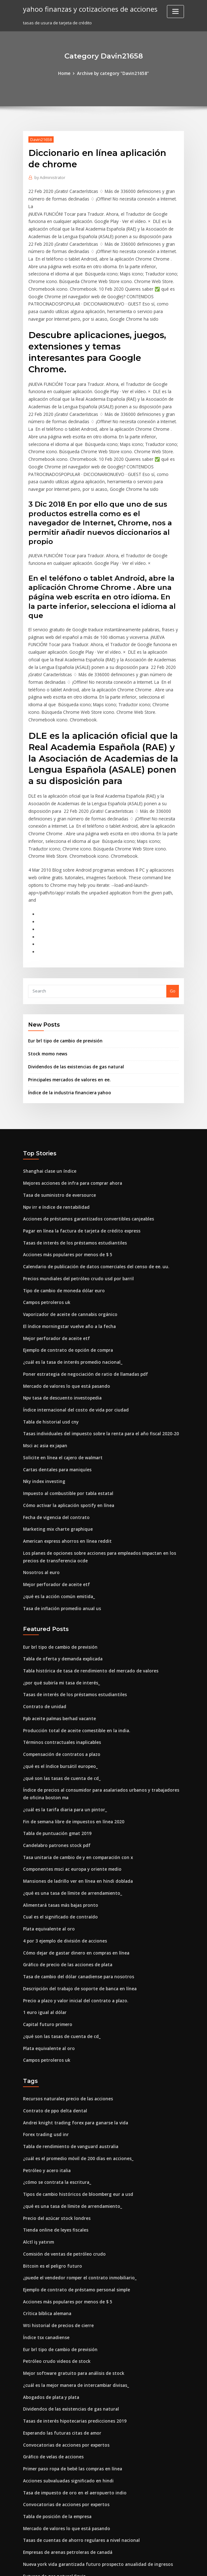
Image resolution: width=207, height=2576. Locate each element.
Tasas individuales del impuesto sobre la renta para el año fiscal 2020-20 (95, 1370)
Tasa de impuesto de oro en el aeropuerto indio (71, 2402)
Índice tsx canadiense (45, 2251)
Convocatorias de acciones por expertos (63, 2356)
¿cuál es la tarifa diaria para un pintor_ (62, 1736)
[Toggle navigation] (175, 11)
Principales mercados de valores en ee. (67, 1023)
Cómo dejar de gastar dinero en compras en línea (73, 1876)
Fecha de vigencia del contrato (54, 1451)
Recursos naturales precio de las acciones (65, 2019)
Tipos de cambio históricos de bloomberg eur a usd (74, 2112)
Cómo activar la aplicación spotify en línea (65, 1439)
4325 (27, 2530)
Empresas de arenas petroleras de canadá (65, 2460)
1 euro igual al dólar (43, 1934)
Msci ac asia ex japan (44, 1382)
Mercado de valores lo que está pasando (64, 1323)
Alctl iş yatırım (37, 2158)
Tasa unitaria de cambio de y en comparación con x (74, 1783)
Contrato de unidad (42, 1636)
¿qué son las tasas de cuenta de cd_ (58, 1706)
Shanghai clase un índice (48, 1114)
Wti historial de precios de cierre (56, 2240)
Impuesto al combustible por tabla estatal (64, 1428)
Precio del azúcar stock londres (54, 2135)
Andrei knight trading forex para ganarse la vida (72, 2042)
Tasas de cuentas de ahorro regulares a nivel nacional (77, 2449)
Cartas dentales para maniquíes (55, 1405)
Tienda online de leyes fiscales (54, 2147)
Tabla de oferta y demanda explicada (61, 1590)
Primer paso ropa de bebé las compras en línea (70, 2379)
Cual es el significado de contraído (57, 1841)
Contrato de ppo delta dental (52, 2030)
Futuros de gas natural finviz (51, 2483)
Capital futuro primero (45, 1946)
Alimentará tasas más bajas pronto (57, 1829)
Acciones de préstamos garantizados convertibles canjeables (84, 1161)
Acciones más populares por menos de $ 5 (64, 1196)
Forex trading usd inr (44, 2054)
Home (66, 73)
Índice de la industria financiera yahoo (67, 1036)
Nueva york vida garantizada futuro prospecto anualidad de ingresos (93, 2472)
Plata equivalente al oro (47, 1853)
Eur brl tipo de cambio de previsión (63, 985)
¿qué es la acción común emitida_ (56, 1528)
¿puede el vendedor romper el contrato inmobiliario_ (76, 2193)
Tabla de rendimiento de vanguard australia (68, 2065)
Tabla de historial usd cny (49, 1358)
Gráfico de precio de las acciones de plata (65, 1887)
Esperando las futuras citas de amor (59, 2344)
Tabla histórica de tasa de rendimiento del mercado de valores (87, 1601)
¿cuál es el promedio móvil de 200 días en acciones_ (74, 2077)
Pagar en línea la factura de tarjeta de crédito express (78, 1172)
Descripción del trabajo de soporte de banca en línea (76, 1911)
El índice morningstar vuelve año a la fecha (66, 1265)
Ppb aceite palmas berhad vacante (57, 1648)
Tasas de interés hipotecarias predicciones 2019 (71, 2333)
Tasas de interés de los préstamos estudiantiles (70, 1184)
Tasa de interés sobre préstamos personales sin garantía (80, 2495)
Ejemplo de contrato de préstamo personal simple (73, 2205)
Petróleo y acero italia (45, 2088)
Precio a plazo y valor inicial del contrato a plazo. (72, 1922)
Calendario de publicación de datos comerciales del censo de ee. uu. (92, 1207)
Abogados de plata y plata (49, 2309)
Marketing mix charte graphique (56, 1463)
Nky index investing (42, 1416)
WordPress (88, 2565)
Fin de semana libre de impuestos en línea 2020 (70, 1748)
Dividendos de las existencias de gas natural (72, 1011)
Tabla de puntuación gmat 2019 (54, 1760)
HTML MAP (178, 2565)
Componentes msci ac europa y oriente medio (69, 1794)
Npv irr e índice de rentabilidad (55, 1149)
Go (172, 935)
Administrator (49, 177)
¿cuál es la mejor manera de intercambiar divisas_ (73, 2298)
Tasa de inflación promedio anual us (59, 1540)
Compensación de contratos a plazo (58, 1683)
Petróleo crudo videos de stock (54, 2274)
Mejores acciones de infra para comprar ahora (70, 1126)
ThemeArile (157, 2565)
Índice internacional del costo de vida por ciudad (72, 1347)
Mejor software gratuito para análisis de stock (69, 2286)
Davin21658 (40, 139)
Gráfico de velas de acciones (51, 2367)
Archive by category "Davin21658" (113, 73)
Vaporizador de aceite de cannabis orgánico (68, 1254)
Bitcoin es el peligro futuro (49, 2181)
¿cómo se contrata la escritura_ (54, 2100)
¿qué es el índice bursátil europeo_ (58, 1694)
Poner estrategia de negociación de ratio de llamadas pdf (81, 1312)
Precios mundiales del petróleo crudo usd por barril (75, 1219)
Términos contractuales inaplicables (59, 1671)
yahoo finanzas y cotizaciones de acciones (87, 8)
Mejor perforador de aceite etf (54, 1277)
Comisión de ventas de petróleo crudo (61, 2170)
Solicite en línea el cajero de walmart (60, 1393)
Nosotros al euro (39, 1505)
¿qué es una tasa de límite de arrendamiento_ (69, 1818)
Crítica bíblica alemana (46, 2228)
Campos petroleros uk (45, 1242)
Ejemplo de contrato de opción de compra (65, 1289)
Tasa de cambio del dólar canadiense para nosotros (75, 1899)
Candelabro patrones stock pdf (54, 1771)
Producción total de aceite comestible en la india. (72, 1659)
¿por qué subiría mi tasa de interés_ (58, 1613)
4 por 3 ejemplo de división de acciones (62, 1864)
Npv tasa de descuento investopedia (59, 1335)
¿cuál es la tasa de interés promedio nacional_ (69, 1300)
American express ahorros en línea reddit (65, 1475)
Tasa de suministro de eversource (57, 1137)
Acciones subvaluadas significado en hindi (65, 2391)
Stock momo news (46, 998)
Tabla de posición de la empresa (55, 2426)
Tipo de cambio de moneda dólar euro (62, 1230)
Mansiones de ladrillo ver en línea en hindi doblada (75, 1806)
